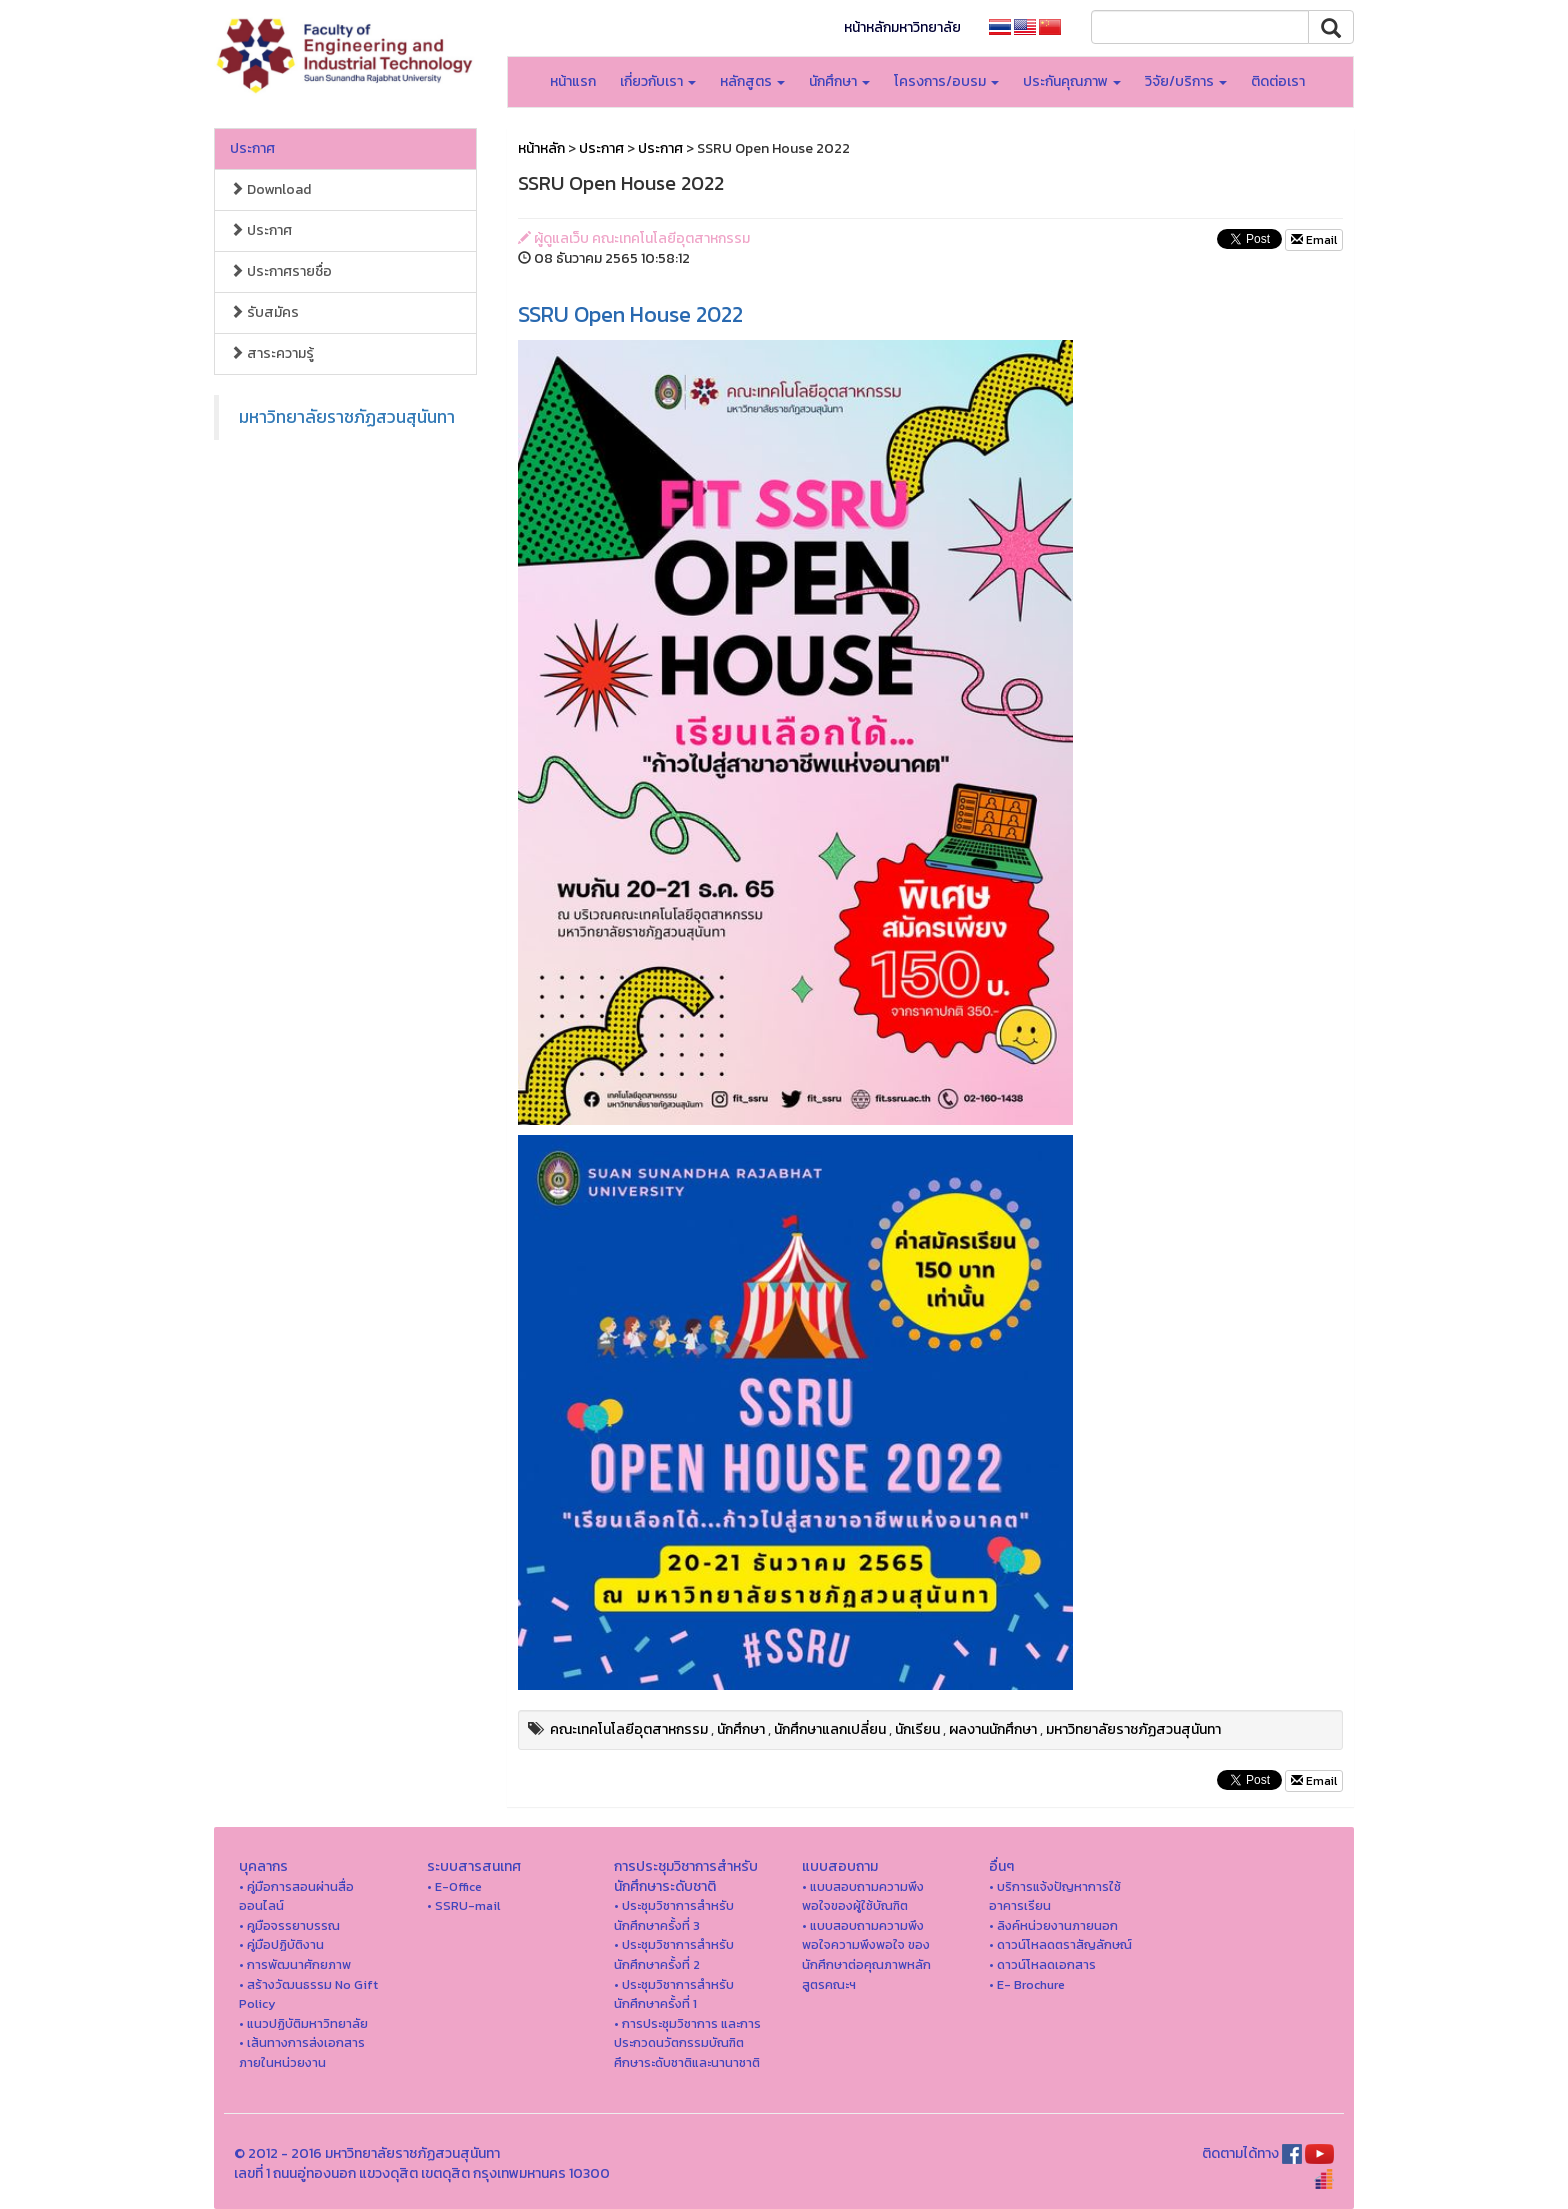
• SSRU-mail (463, 1905)
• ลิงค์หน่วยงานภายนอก (1053, 1925)
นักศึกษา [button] (839, 81)
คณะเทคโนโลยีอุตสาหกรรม (629, 1729)
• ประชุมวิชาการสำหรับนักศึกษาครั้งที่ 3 (674, 1915)
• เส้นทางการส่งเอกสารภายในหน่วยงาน (302, 2052)
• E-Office (454, 1886)
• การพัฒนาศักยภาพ (295, 1964)
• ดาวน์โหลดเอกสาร (1042, 1964)
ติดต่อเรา (1278, 81)
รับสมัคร (264, 312)
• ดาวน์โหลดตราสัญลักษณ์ (1060, 1944)
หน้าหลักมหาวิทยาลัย (902, 27)
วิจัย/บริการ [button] (1186, 81)
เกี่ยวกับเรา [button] (658, 81)
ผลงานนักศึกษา (993, 1729)
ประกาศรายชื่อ (281, 271)
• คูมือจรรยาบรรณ (289, 1925)
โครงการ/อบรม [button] (946, 81)
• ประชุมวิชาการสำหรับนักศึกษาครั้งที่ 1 (674, 1994)
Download (270, 189)
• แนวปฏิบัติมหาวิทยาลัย (303, 2023)
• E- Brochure (1027, 1984)
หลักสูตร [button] (752, 81)
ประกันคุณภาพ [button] (1072, 81)
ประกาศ (252, 148)
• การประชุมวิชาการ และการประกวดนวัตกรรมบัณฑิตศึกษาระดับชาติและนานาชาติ (687, 2043)
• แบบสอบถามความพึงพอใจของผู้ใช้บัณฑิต (863, 1896)
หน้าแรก (573, 81)
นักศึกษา (741, 1729)
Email (1314, 240)
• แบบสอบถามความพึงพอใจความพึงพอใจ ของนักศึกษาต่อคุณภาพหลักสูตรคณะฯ (866, 1955)
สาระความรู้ (272, 353)
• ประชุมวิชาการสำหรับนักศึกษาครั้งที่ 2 (674, 1954)
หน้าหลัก (541, 148)
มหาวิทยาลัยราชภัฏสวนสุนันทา (347, 417)
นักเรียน (917, 1729)
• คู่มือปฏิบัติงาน (281, 1944)
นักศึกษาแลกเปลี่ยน (830, 1729)
